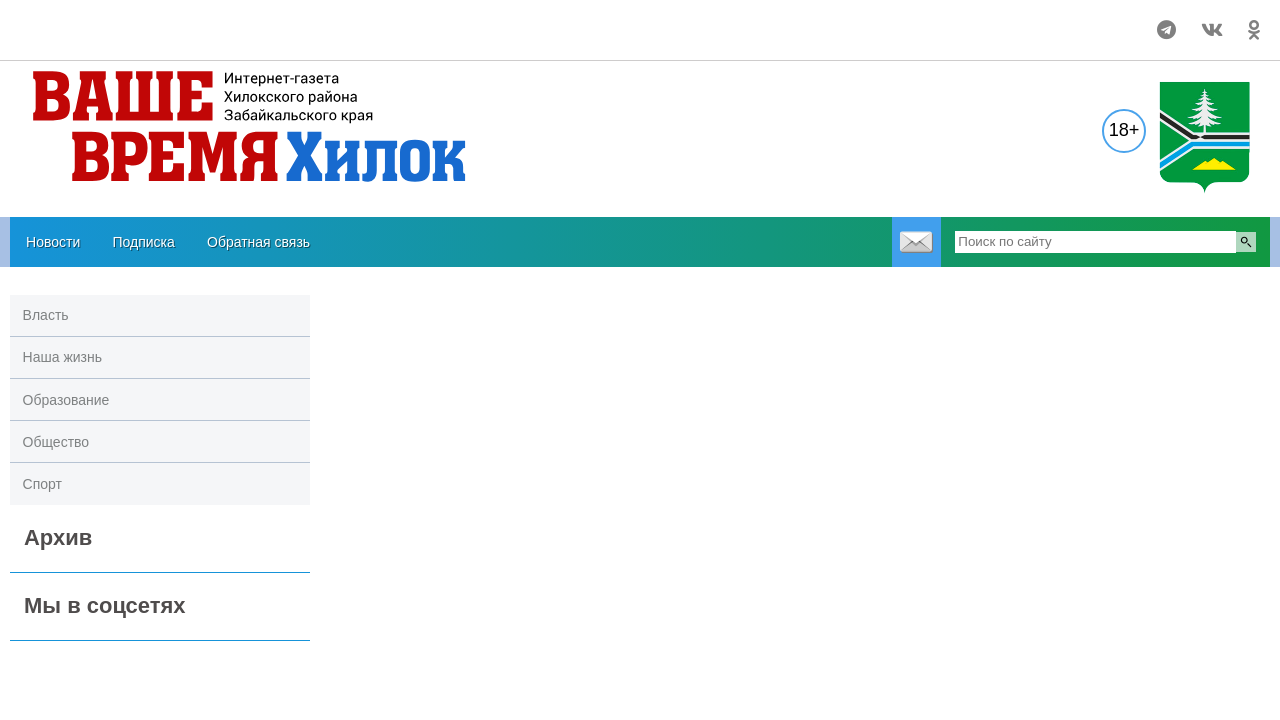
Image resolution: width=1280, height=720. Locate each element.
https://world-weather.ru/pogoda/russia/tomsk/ (131, 39)
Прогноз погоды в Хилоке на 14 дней (131, 21)
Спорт (42, 484)
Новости (53, 242)
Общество (56, 442)
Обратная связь (258, 242)
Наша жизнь (62, 357)
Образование (66, 400)
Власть (46, 315)
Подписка (143, 242)
